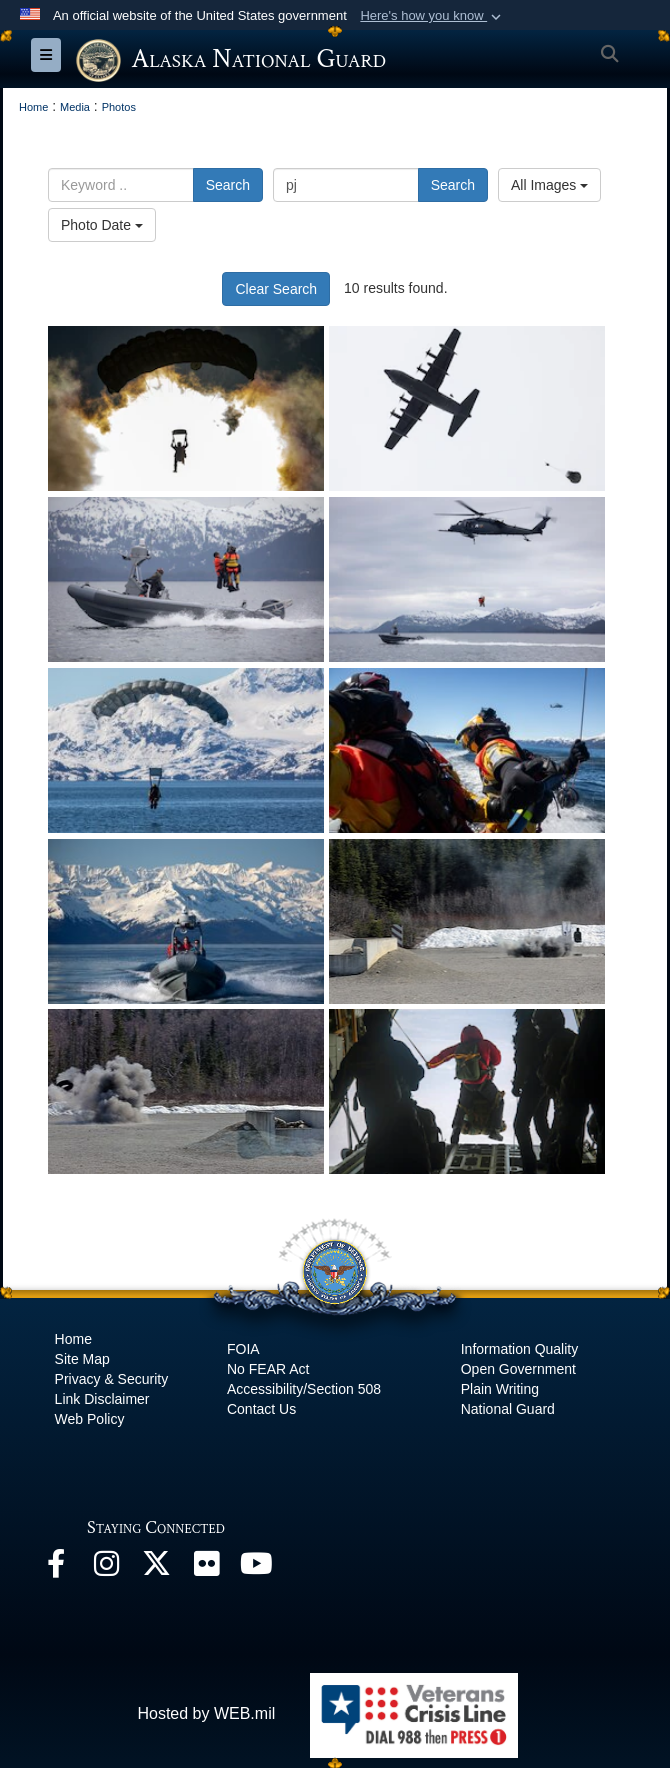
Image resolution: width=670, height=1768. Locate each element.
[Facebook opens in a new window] (56, 1568)
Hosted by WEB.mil (206, 1713)
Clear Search (276, 289)
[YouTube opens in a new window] (256, 1568)
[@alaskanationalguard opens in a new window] (106, 1568)
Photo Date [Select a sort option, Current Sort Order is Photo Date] (102, 225)
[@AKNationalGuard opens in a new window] (156, 1568)
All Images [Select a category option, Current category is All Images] (549, 185)
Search (228, 185)
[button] (432, 16)
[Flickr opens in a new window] (206, 1568)
